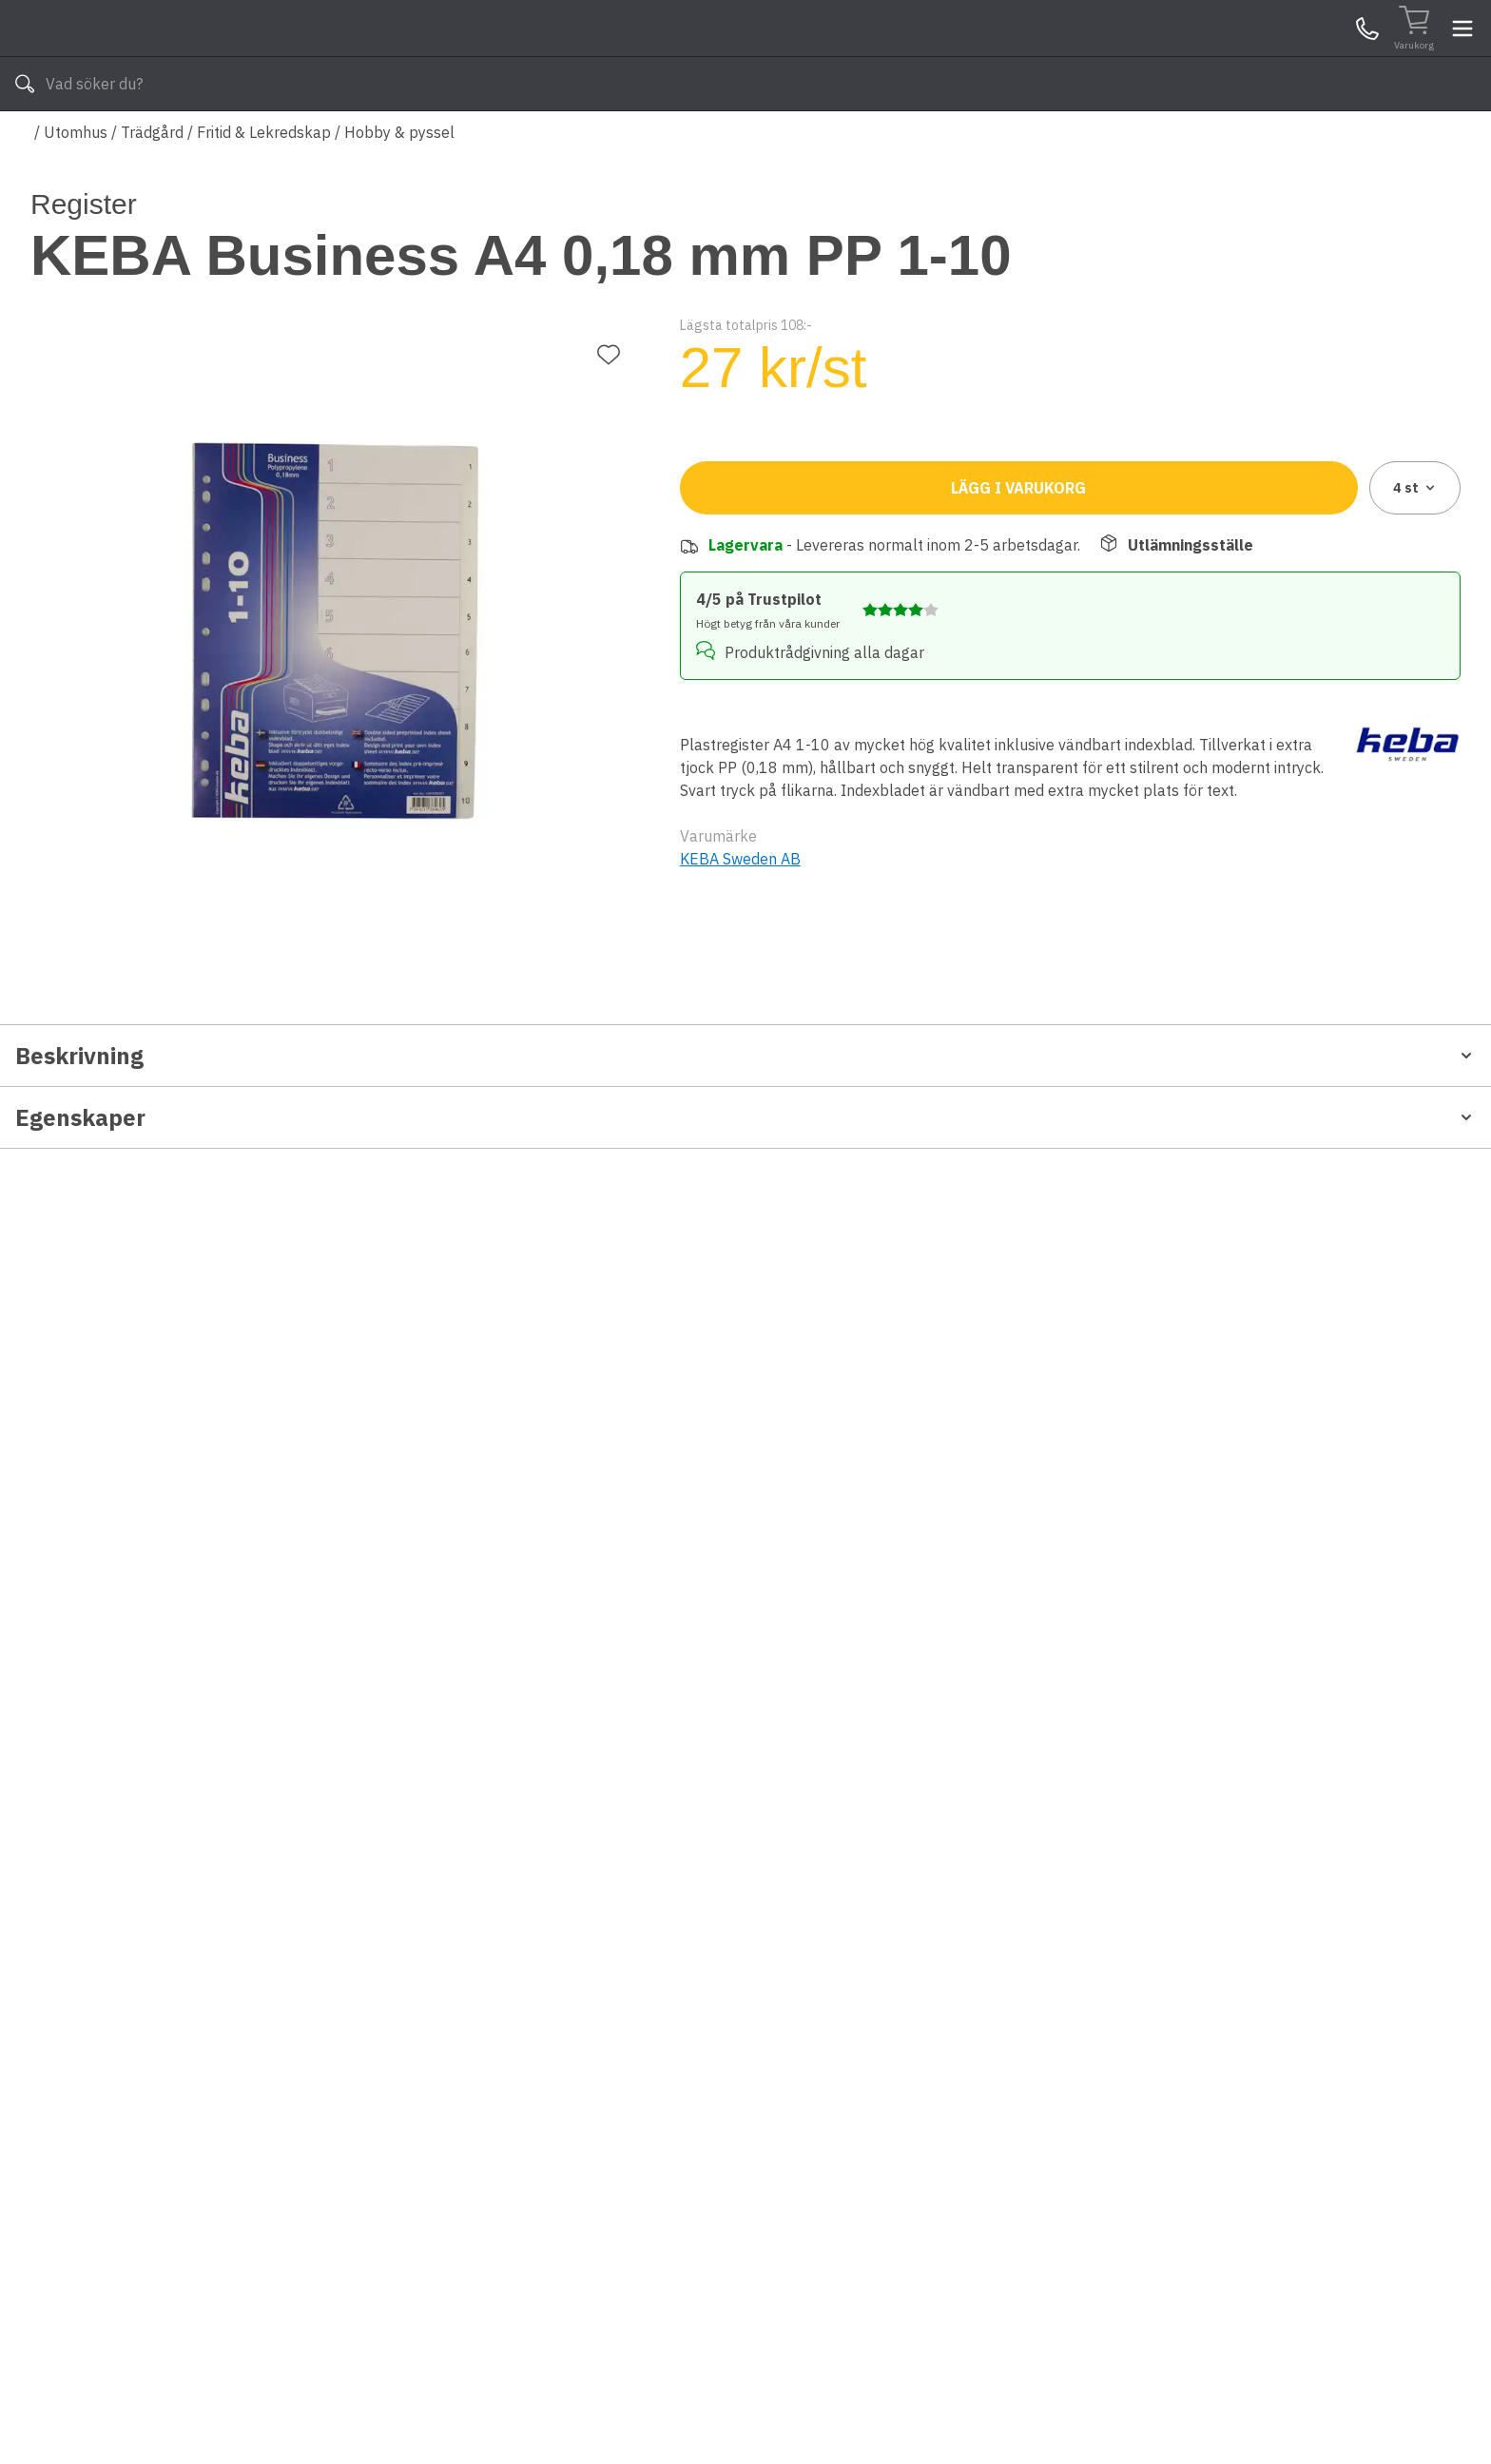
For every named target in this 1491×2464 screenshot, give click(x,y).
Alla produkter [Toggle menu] (103, 140)
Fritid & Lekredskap (264, 188)
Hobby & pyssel (399, 188)
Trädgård (152, 188)
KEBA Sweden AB (740, 949)
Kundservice (1241, 56)
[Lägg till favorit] (608, 285)
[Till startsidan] (173, 57)
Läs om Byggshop (915, 140)
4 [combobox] (1415, 599)
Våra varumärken (763, 140)
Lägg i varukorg (1018, 599)
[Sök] (974, 57)
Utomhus (75, 188)
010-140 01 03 (594, 140)
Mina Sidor (1313, 56)
